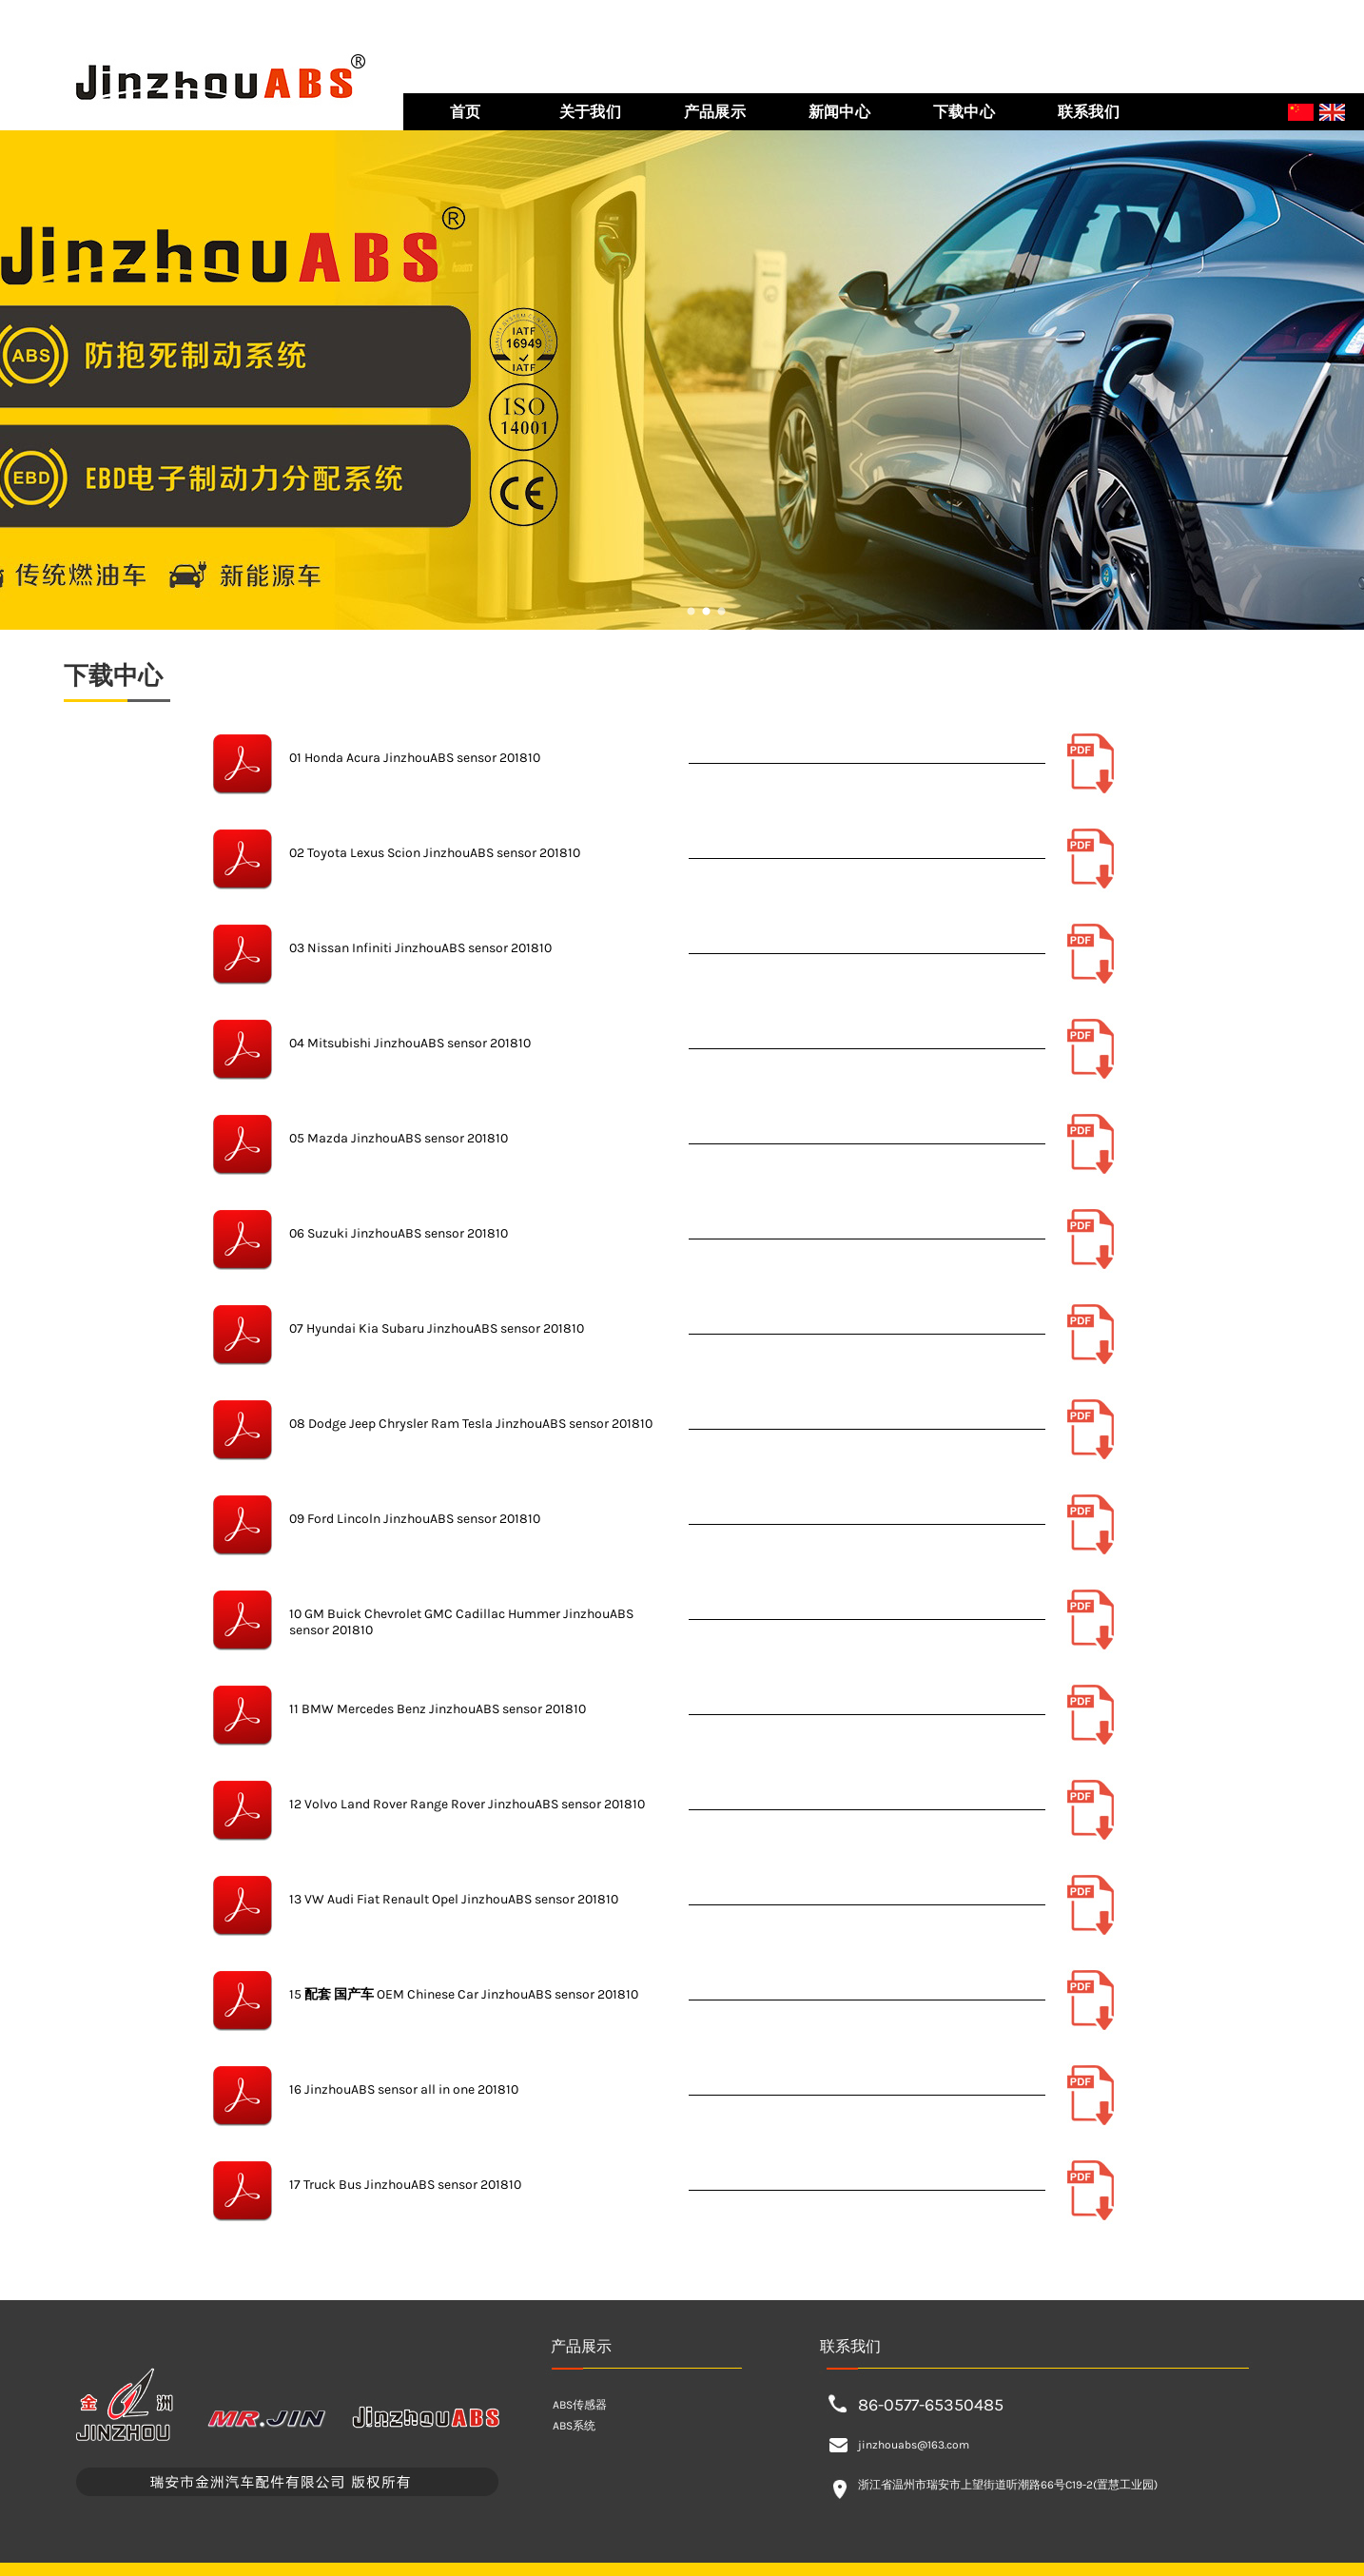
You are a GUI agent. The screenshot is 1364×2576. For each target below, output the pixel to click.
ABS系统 (574, 2425)
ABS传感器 (580, 2404)
